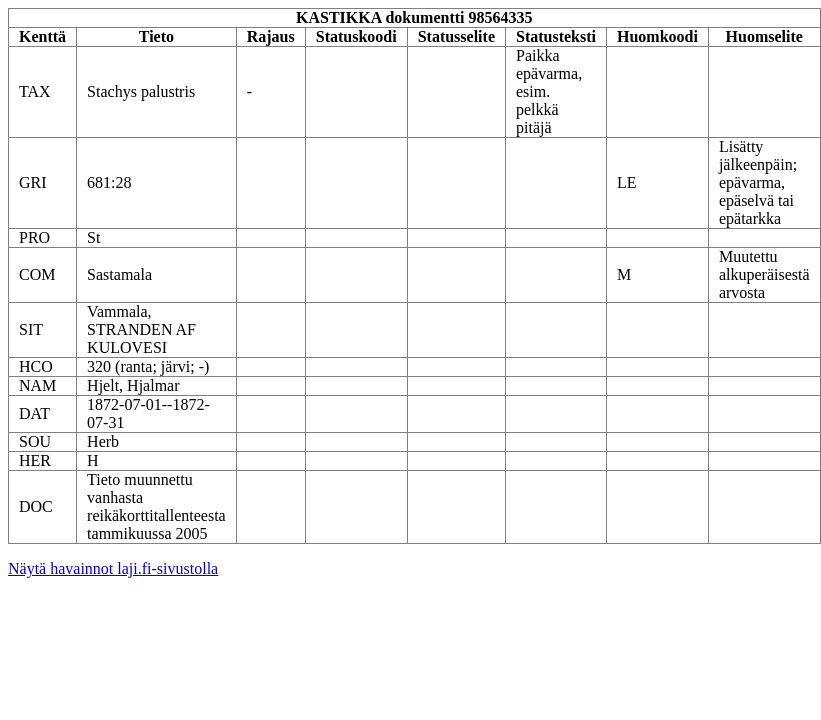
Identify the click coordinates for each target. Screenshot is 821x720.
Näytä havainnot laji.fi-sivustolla (113, 568)
